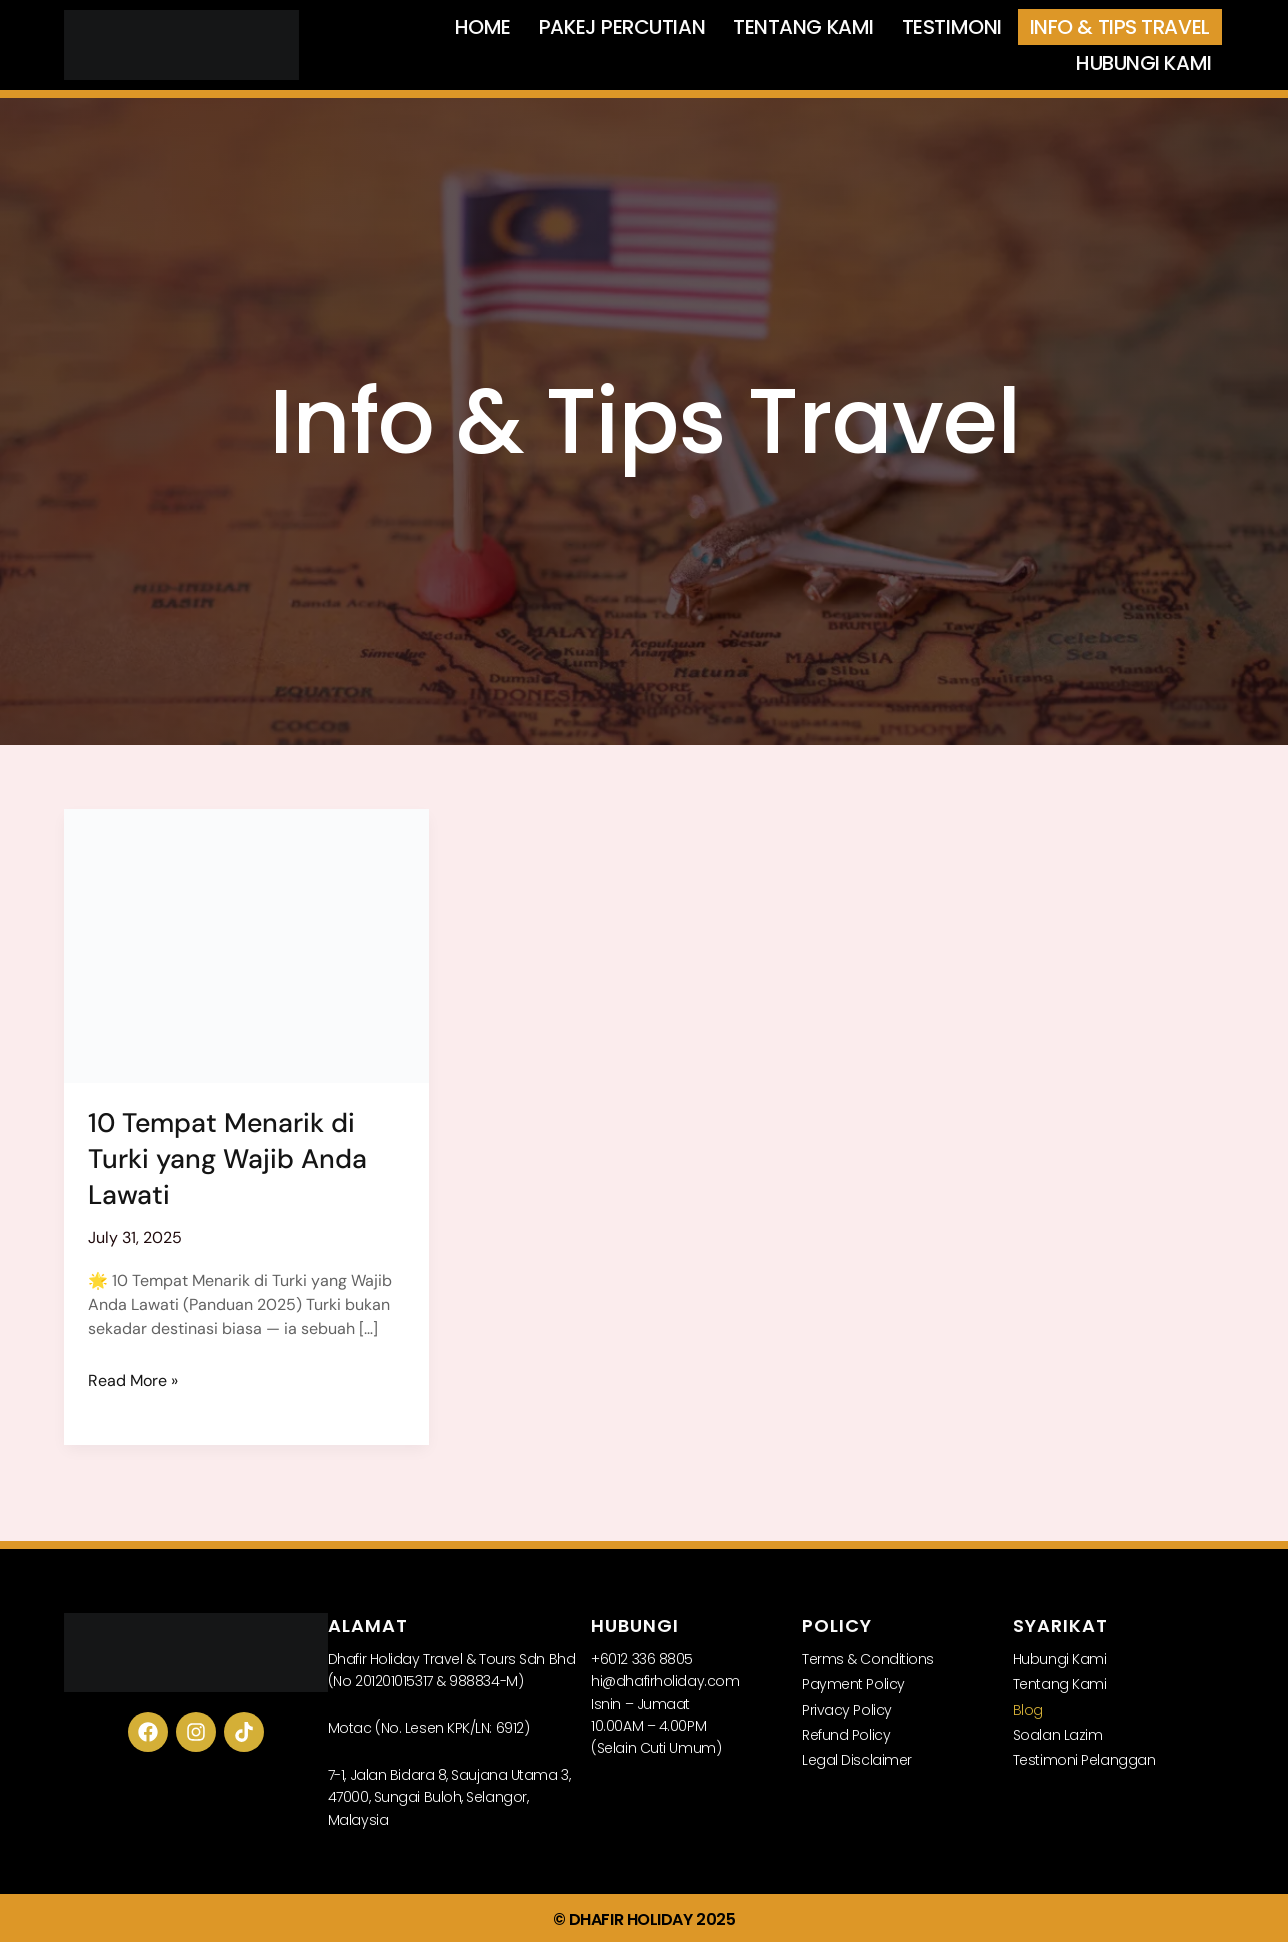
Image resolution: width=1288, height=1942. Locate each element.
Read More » (133, 1378)
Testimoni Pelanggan (1084, 1758)
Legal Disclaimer (857, 1758)
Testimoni (952, 27)
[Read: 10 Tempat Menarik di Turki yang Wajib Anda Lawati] (246, 944)
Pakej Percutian (622, 27)
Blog (1028, 1708)
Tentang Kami (803, 27)
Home (483, 27)
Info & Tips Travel (1120, 27)
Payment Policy (853, 1682)
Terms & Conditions (868, 1657)
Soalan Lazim (1058, 1733)
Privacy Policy (847, 1708)
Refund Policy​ (846, 1733)
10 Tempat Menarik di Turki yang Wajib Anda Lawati (228, 1157)
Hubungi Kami (1144, 63)
